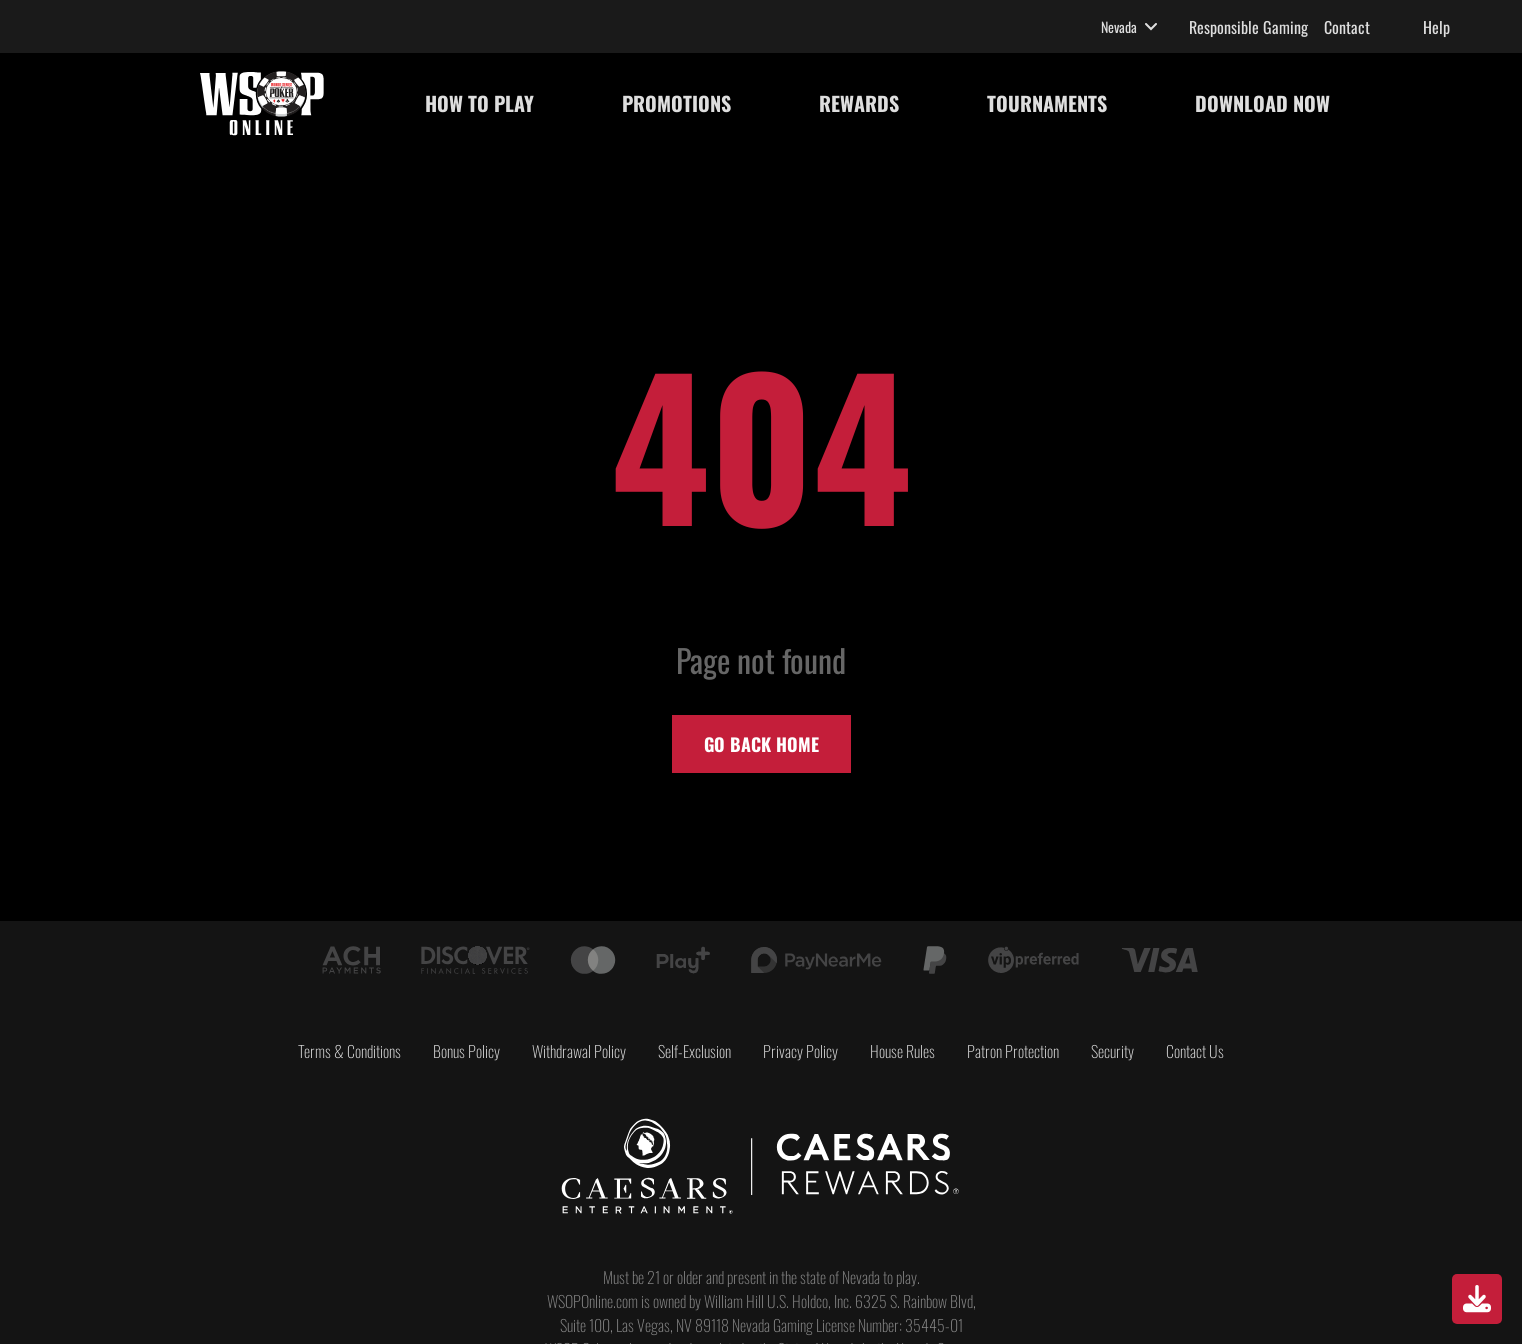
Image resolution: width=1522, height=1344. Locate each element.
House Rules (902, 1051)
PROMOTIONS (676, 103)
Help (1436, 27)
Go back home (761, 744)
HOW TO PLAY (479, 103)
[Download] (1477, 1299)
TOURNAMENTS (1047, 103)
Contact (1347, 27)
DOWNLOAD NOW (1262, 103)
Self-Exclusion (694, 1051)
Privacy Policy (800, 1051)
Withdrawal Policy (579, 1051)
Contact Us (1195, 1051)
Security (1112, 1051)
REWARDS (859, 103)
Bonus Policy (466, 1051)
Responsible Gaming (1248, 27)
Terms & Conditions (349, 1051)
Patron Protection (1013, 1051)
